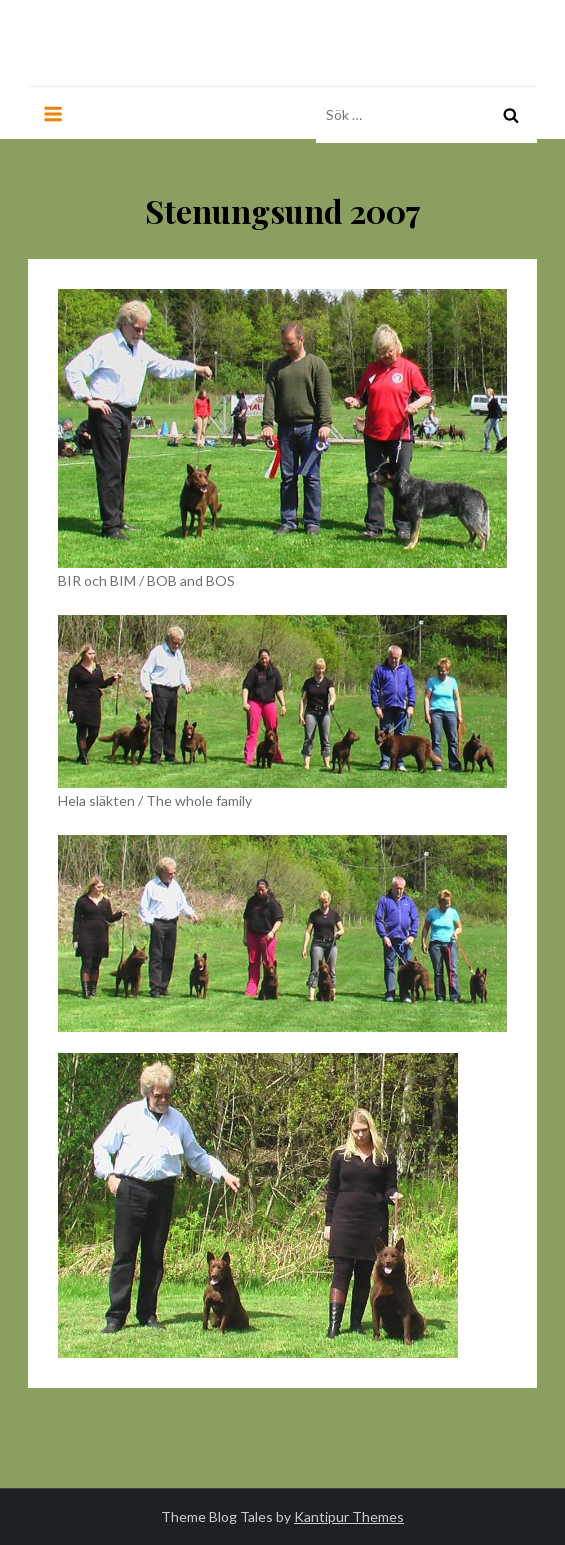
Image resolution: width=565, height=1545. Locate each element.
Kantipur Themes (349, 1516)
